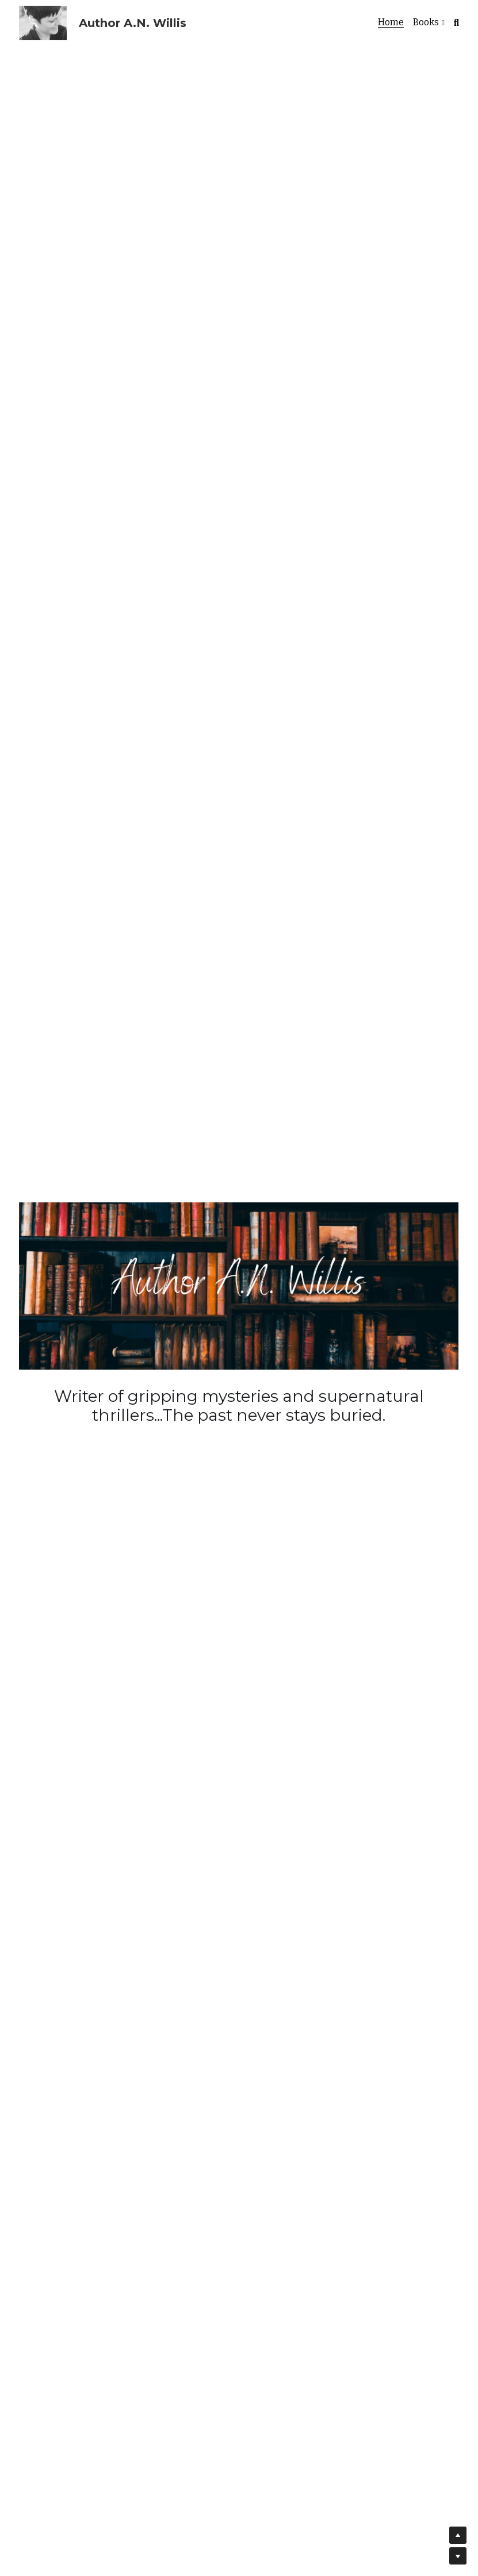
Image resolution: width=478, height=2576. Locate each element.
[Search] (456, 23)
